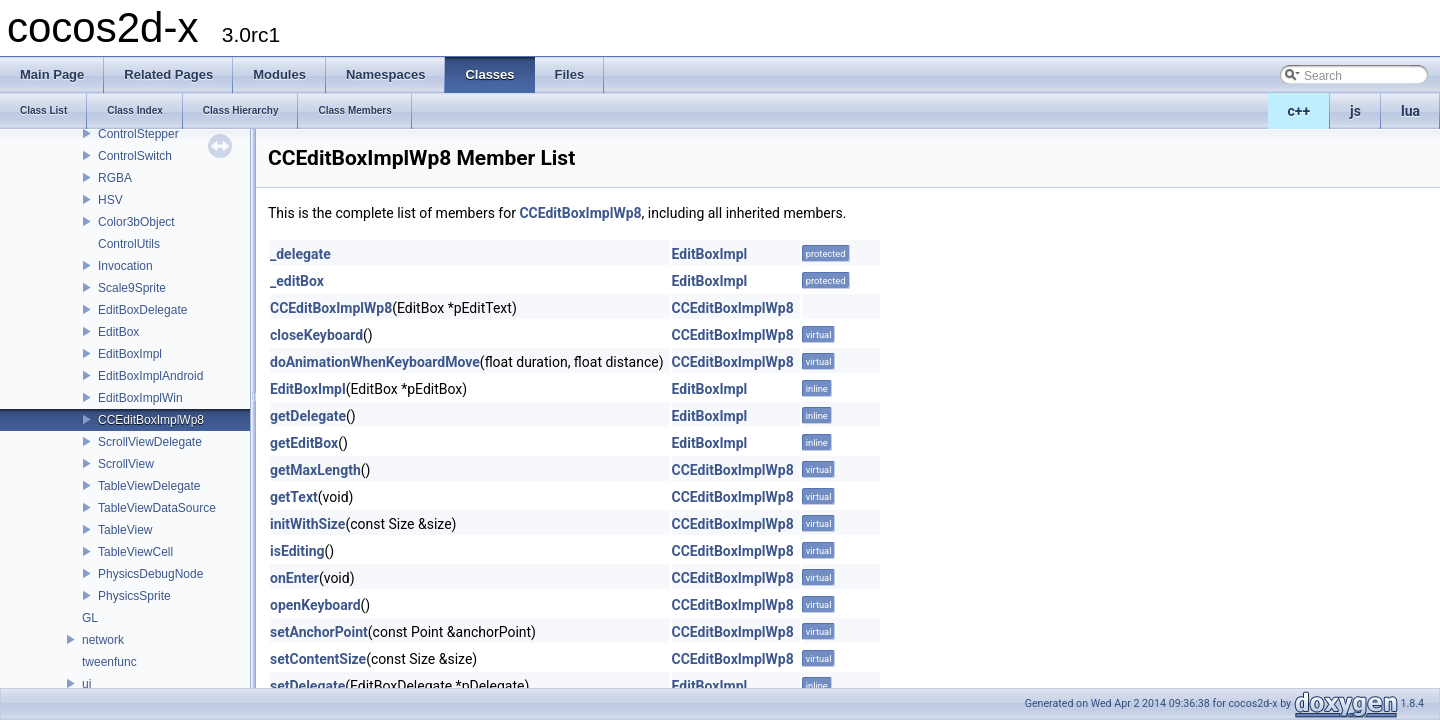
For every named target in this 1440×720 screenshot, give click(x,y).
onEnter (294, 578)
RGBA (115, 178)
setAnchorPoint (319, 632)
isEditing (297, 551)
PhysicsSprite (134, 596)
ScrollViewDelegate (150, 442)
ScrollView (126, 464)
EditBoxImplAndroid (150, 376)
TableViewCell (135, 552)
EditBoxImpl (130, 354)
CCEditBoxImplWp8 (151, 420)
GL (90, 618)
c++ (1299, 111)
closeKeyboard (316, 335)
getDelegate (308, 416)
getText (294, 497)
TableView (125, 530)
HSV (110, 200)
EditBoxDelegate (142, 310)
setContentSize (318, 659)
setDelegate (307, 686)
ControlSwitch (135, 156)
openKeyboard (315, 605)
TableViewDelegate (149, 486)
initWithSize (307, 524)
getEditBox (304, 443)
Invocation (125, 266)
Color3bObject (136, 222)
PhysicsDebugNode (150, 574)
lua (1410, 111)
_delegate (300, 254)
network (103, 640)
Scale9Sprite (132, 288)
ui (86, 684)
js (1355, 111)
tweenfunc (109, 662)
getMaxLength (315, 470)
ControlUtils (129, 244)
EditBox (118, 332)
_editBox (297, 281)
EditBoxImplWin (140, 398)
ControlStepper (138, 134)
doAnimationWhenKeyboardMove (375, 362)
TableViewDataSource (157, 508)
